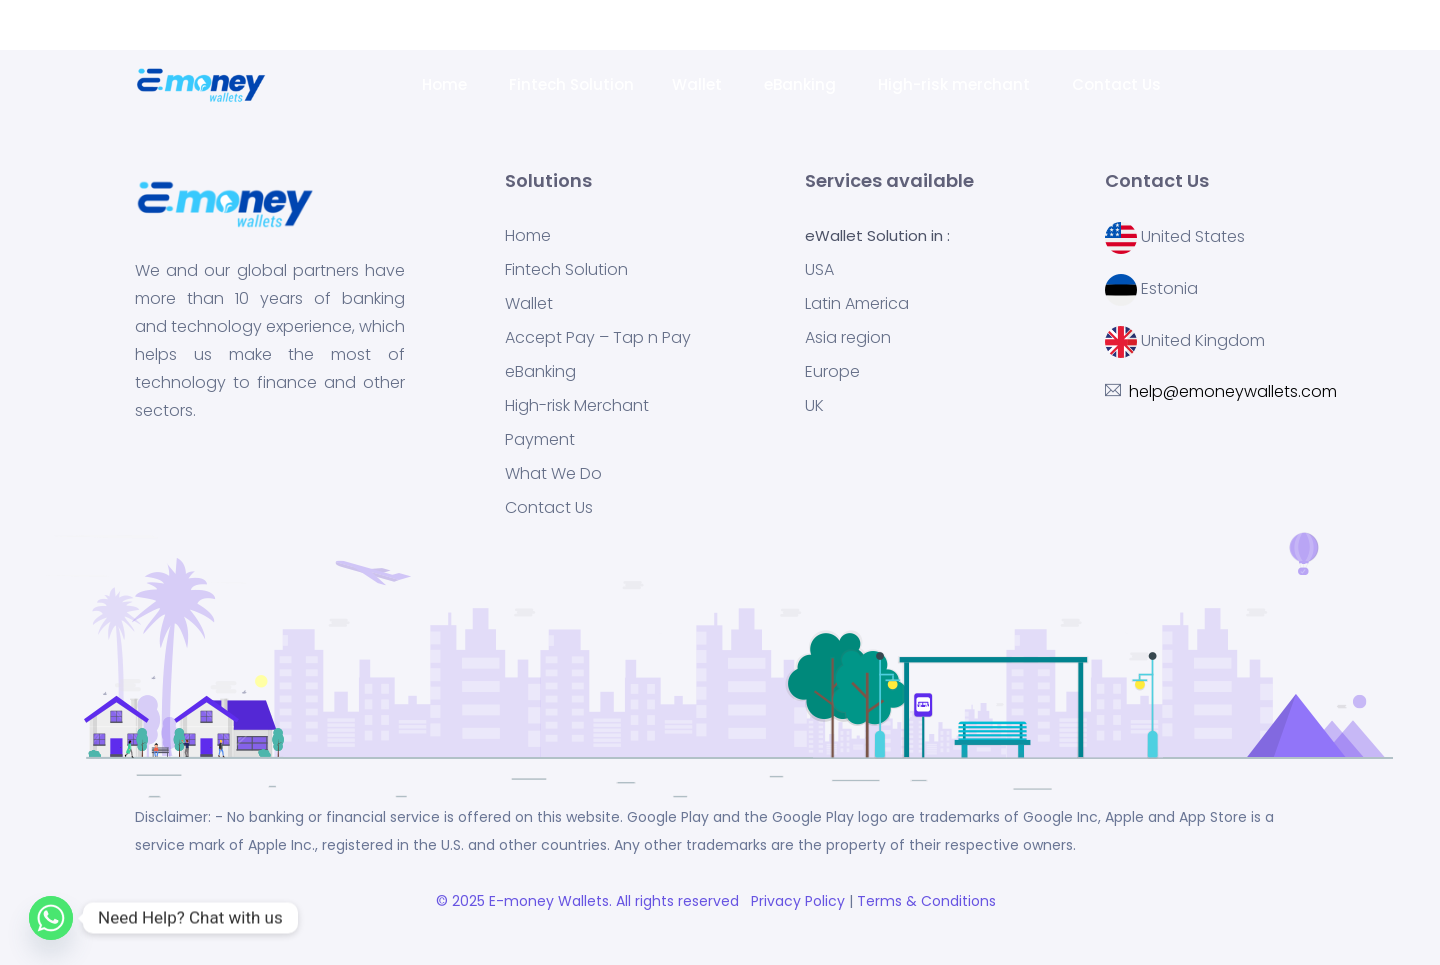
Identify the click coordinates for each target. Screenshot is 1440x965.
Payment (540, 440)
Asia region (848, 338)
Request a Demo (1319, 25)
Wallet (699, 84)
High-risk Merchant (577, 406)
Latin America (857, 304)
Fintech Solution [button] (571, 84)
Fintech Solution (566, 270)
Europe (832, 372)
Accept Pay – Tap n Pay (598, 338)
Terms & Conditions (930, 901)
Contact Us (1118, 84)
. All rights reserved (678, 901)
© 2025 (462, 901)
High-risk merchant (956, 84)
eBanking (802, 84)
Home (446, 84)
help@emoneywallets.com (1132, 25)
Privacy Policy (796, 901)
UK (814, 406)
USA (819, 270)
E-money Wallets (549, 901)
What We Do (553, 474)
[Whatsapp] (51, 918)
